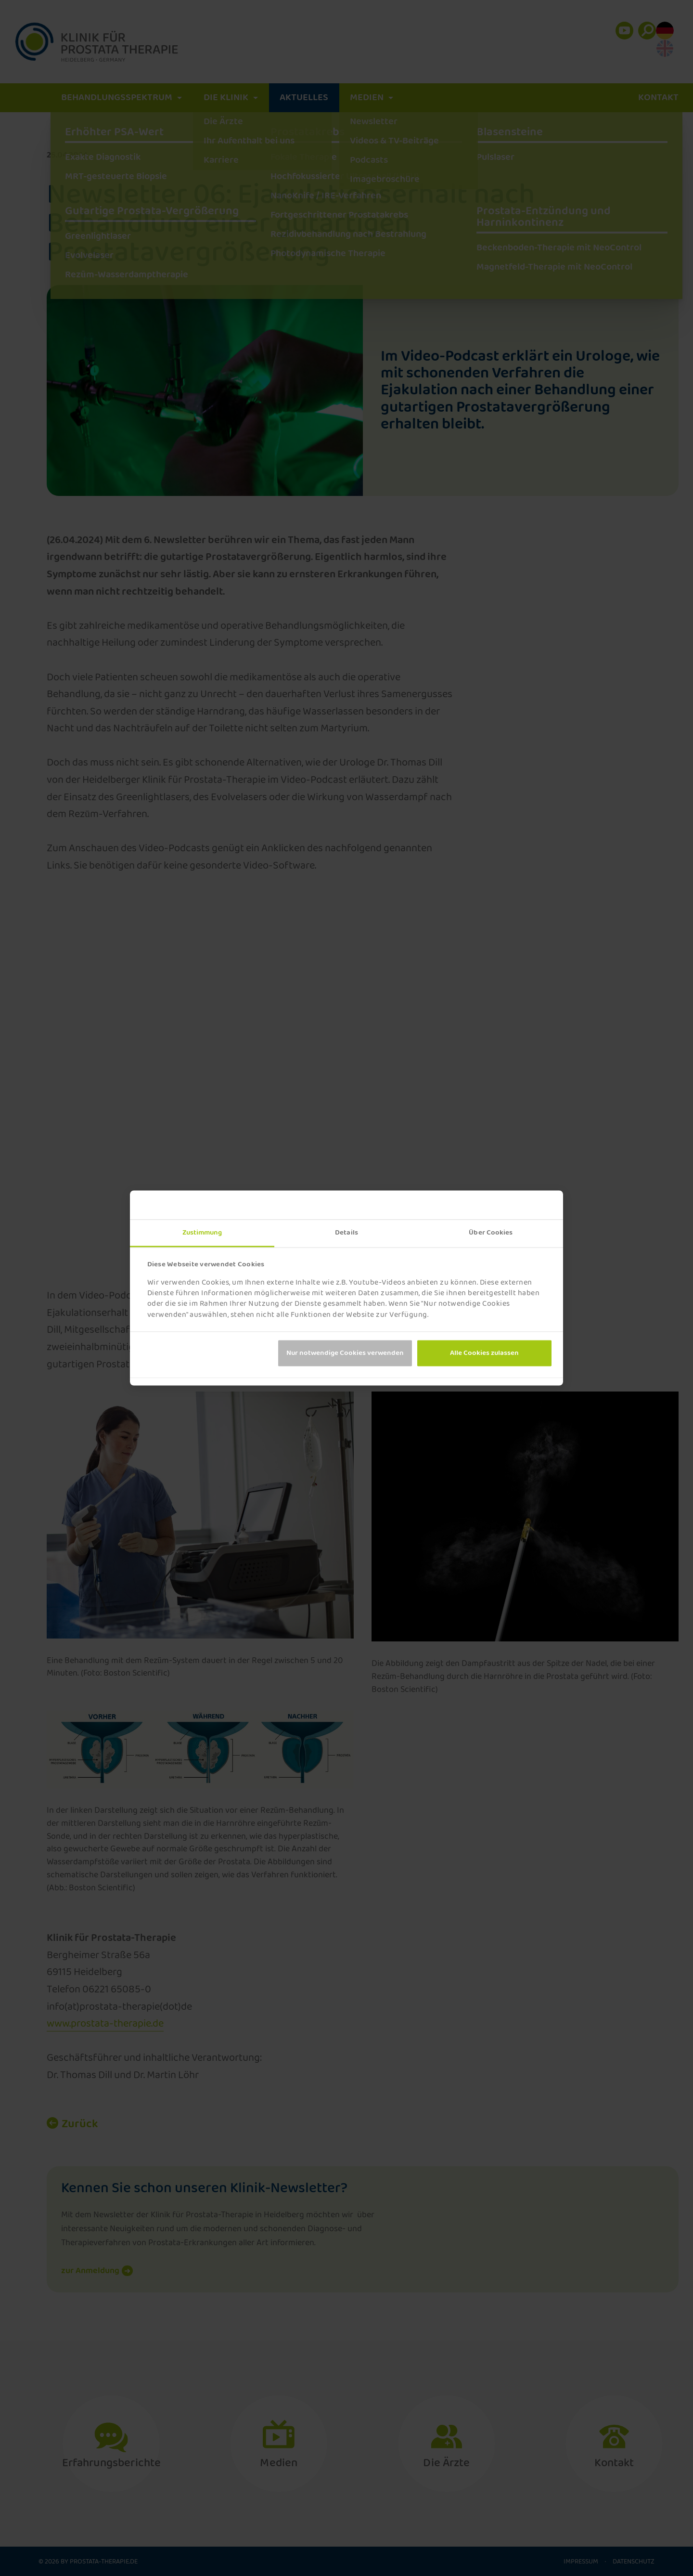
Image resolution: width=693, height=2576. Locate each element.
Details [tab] (346, 1232)
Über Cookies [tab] (491, 1232)
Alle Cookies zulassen (484, 1353)
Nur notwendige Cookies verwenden (345, 1353)
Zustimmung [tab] (202, 1232)
